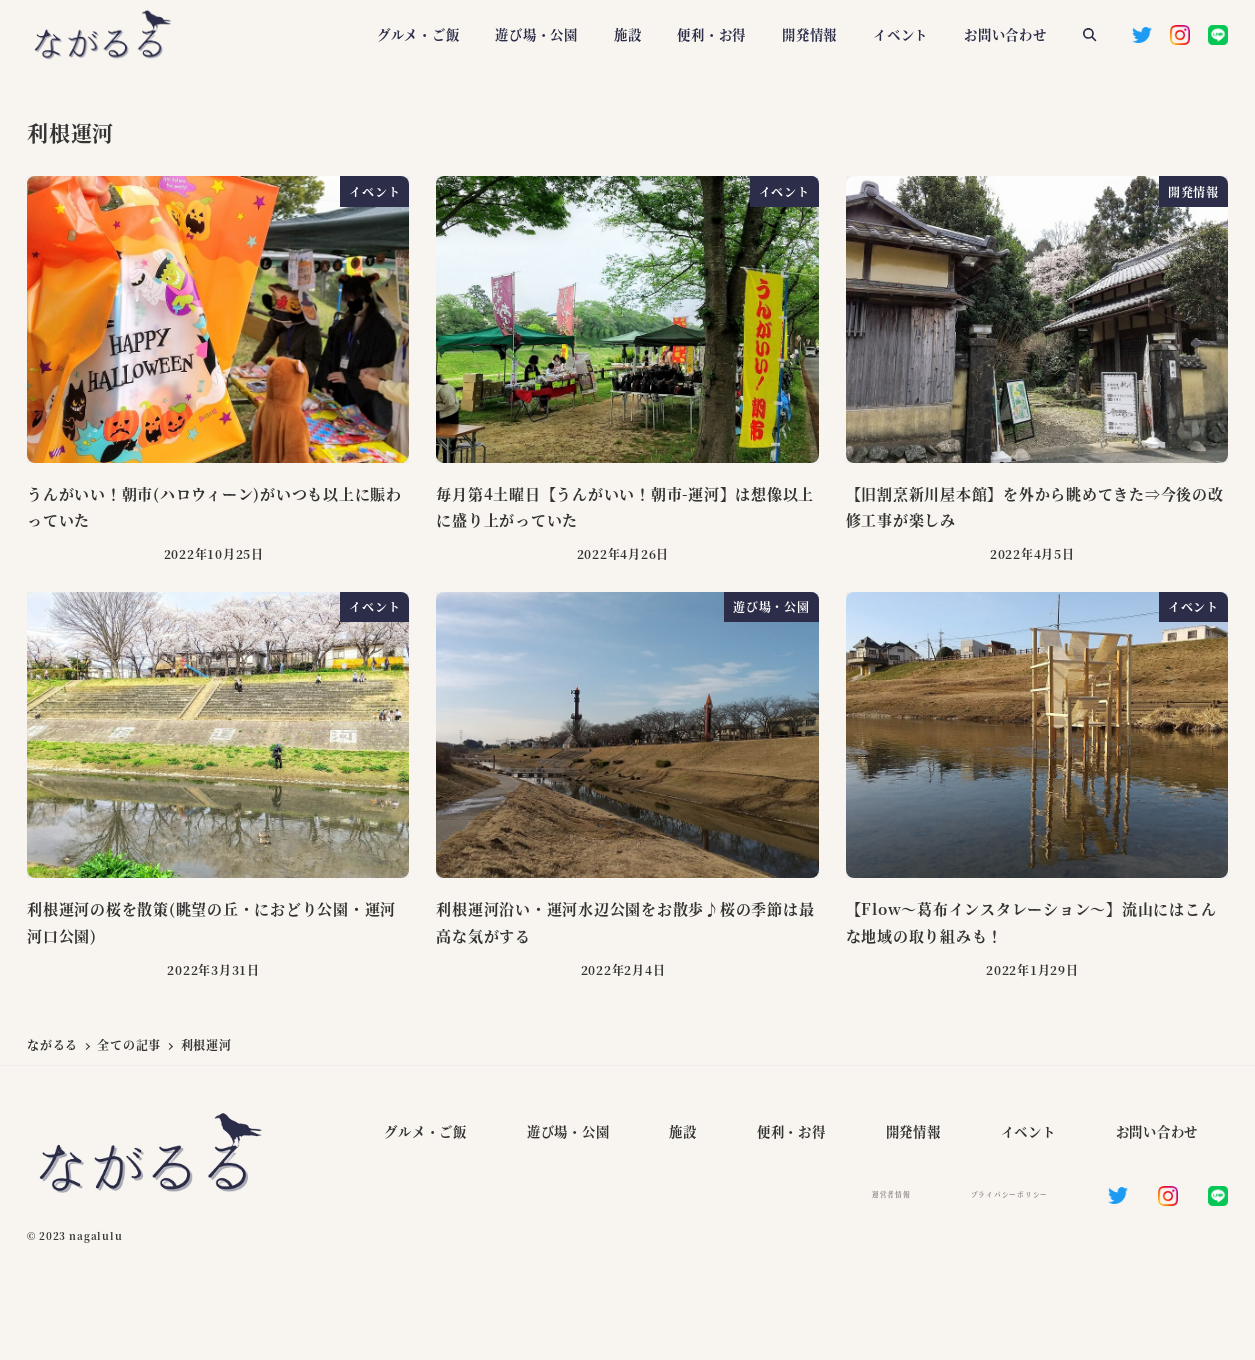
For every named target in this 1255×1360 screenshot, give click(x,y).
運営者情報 (891, 1194)
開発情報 (913, 1131)
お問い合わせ (1157, 1131)
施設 (683, 1131)
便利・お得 (791, 1131)
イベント (1028, 1131)
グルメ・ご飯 (425, 1131)
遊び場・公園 (568, 1131)
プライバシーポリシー (1010, 1194)
